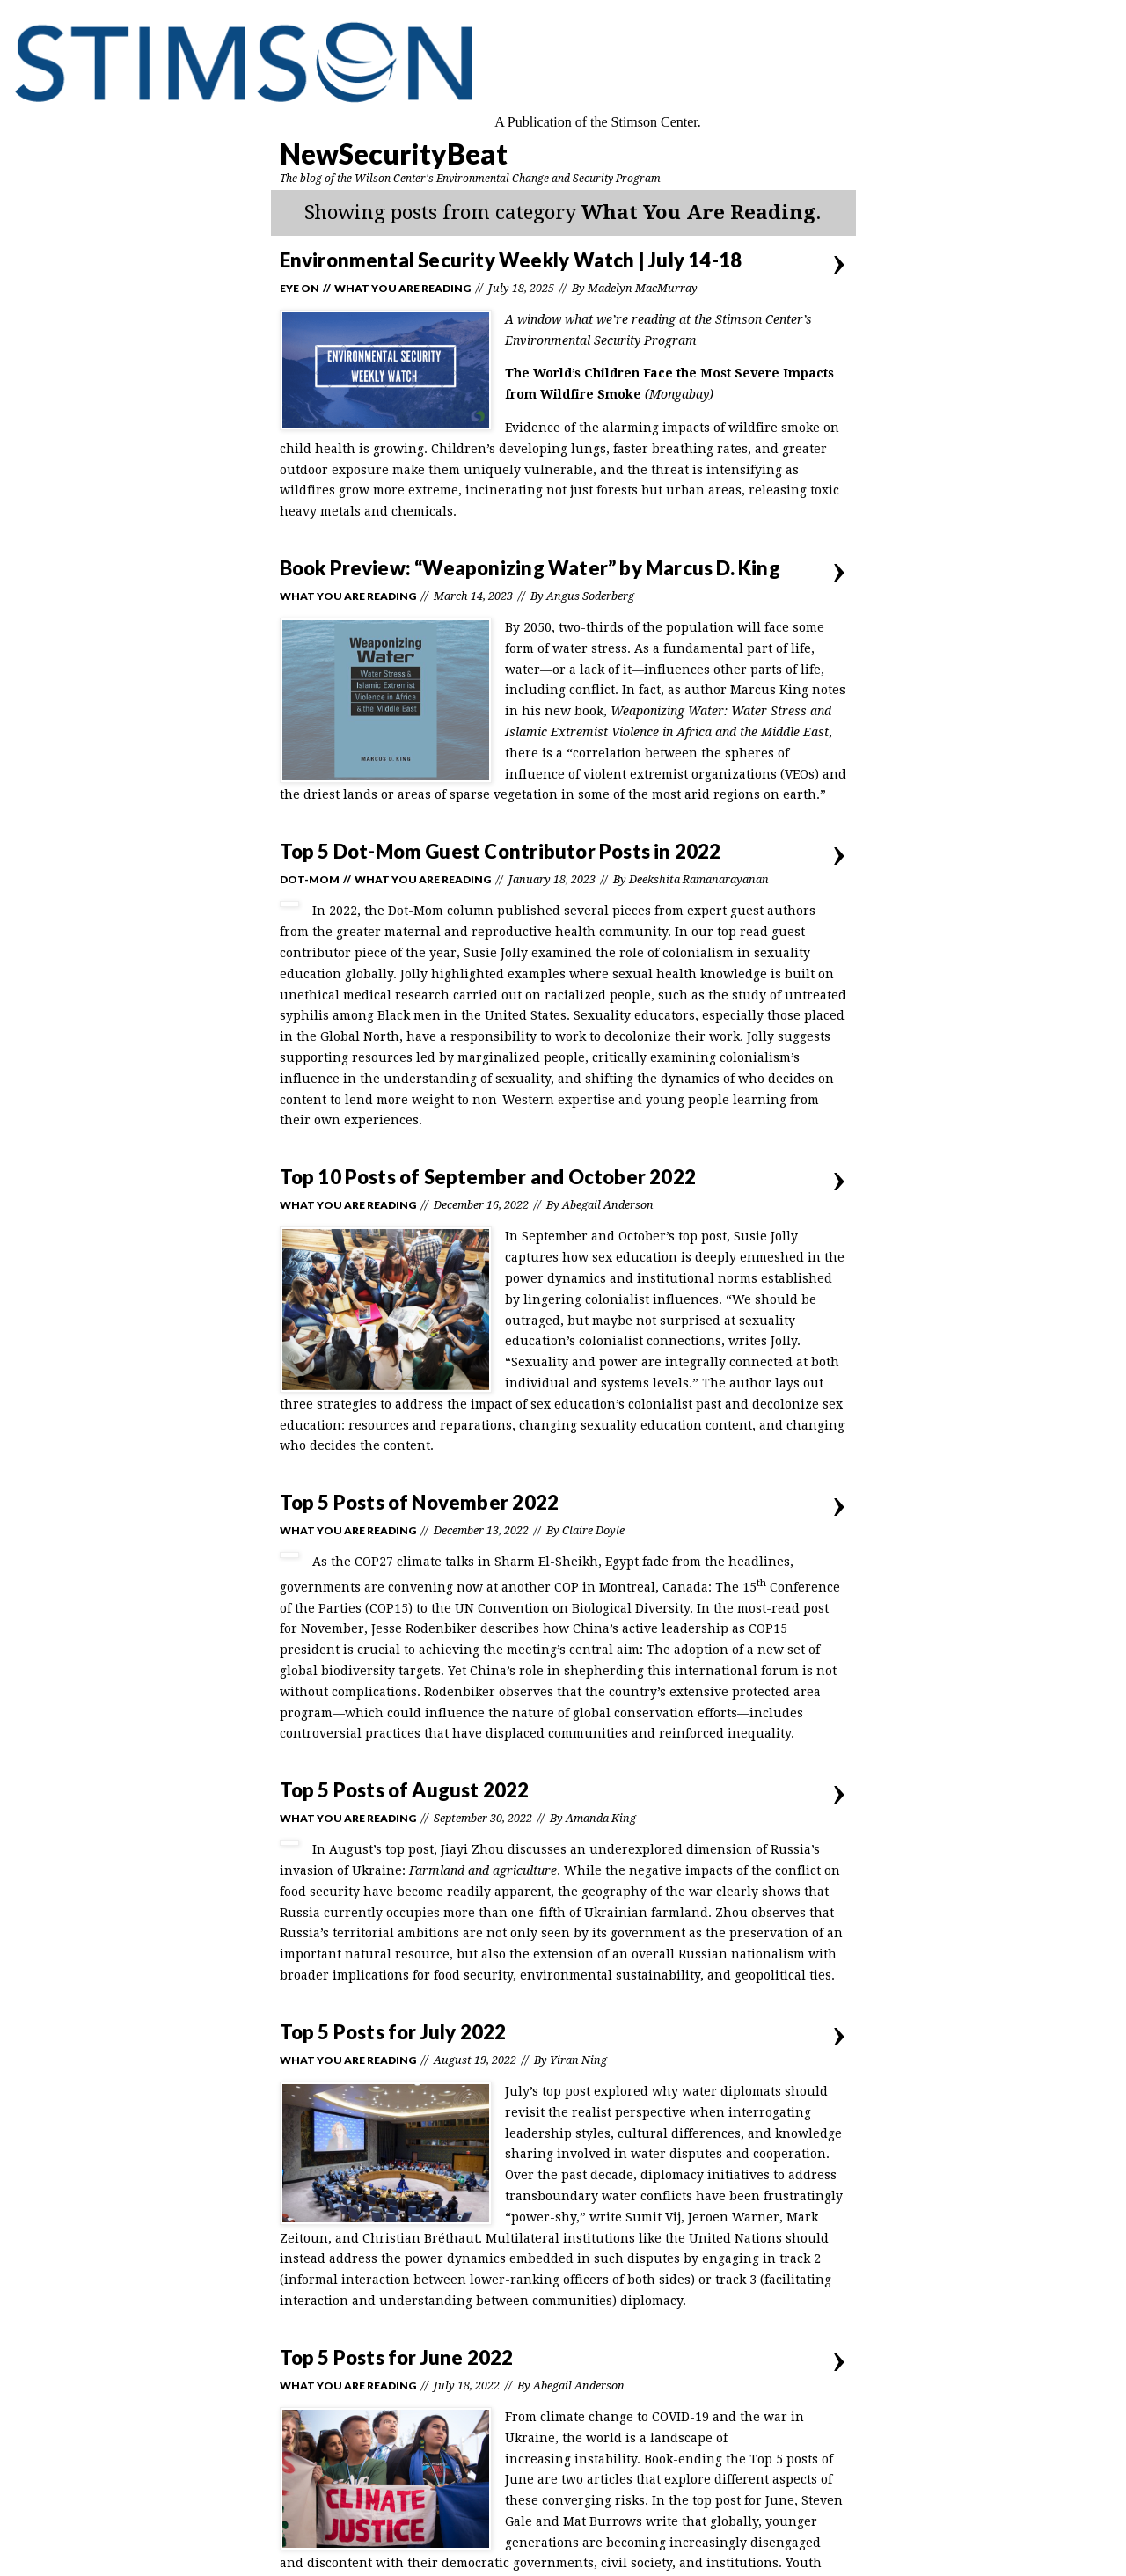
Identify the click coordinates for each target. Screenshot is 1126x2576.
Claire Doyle (593, 1530)
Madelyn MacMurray (643, 288)
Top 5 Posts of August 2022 (405, 1790)
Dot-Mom (310, 879)
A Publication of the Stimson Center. (597, 121)
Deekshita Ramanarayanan (699, 879)
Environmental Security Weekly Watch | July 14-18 (511, 260)
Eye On (299, 288)
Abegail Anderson (608, 1204)
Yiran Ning (578, 2060)
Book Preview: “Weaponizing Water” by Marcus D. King (530, 568)
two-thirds (591, 627)
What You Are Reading (402, 288)
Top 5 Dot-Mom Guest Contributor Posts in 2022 (500, 851)
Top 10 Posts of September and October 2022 (488, 1177)
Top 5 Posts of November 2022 (419, 1502)
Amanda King (601, 1818)
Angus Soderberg (590, 596)
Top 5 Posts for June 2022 (397, 2357)
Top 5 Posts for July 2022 (393, 2032)
